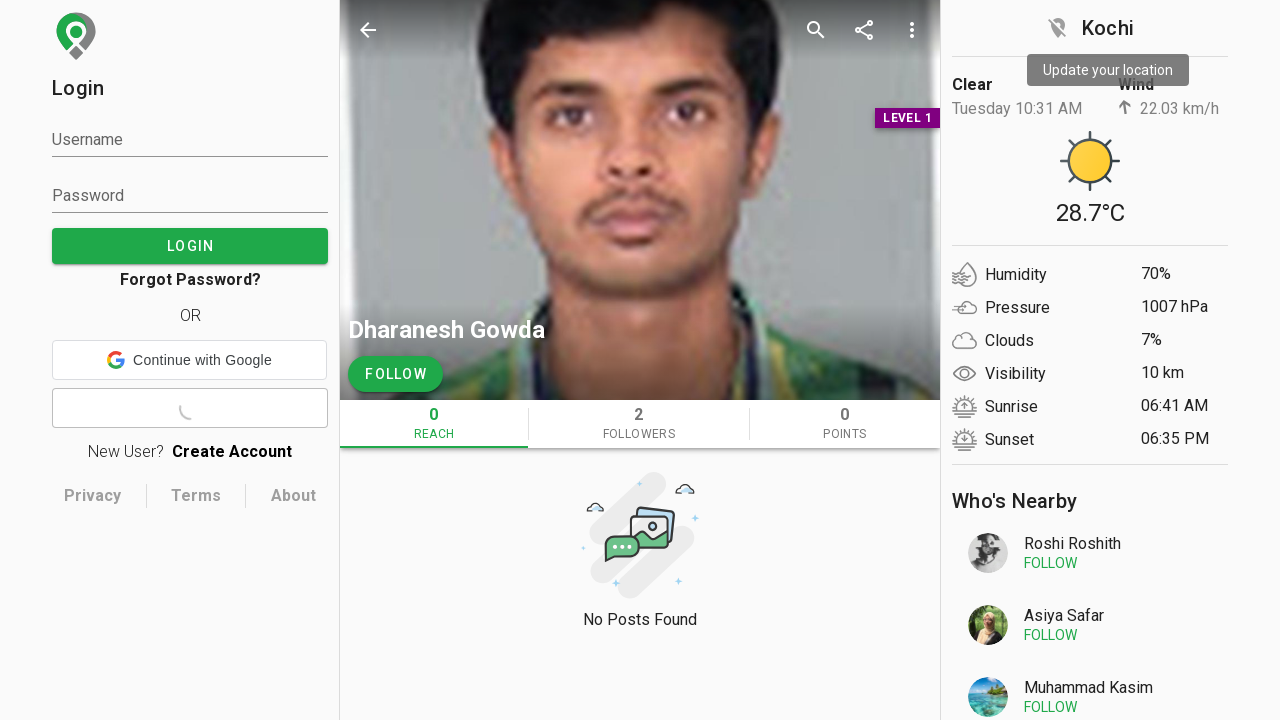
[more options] (912, 30)
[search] (816, 30)
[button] (189, 360)
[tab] (434, 424)
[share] (864, 30)
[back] (368, 30)
